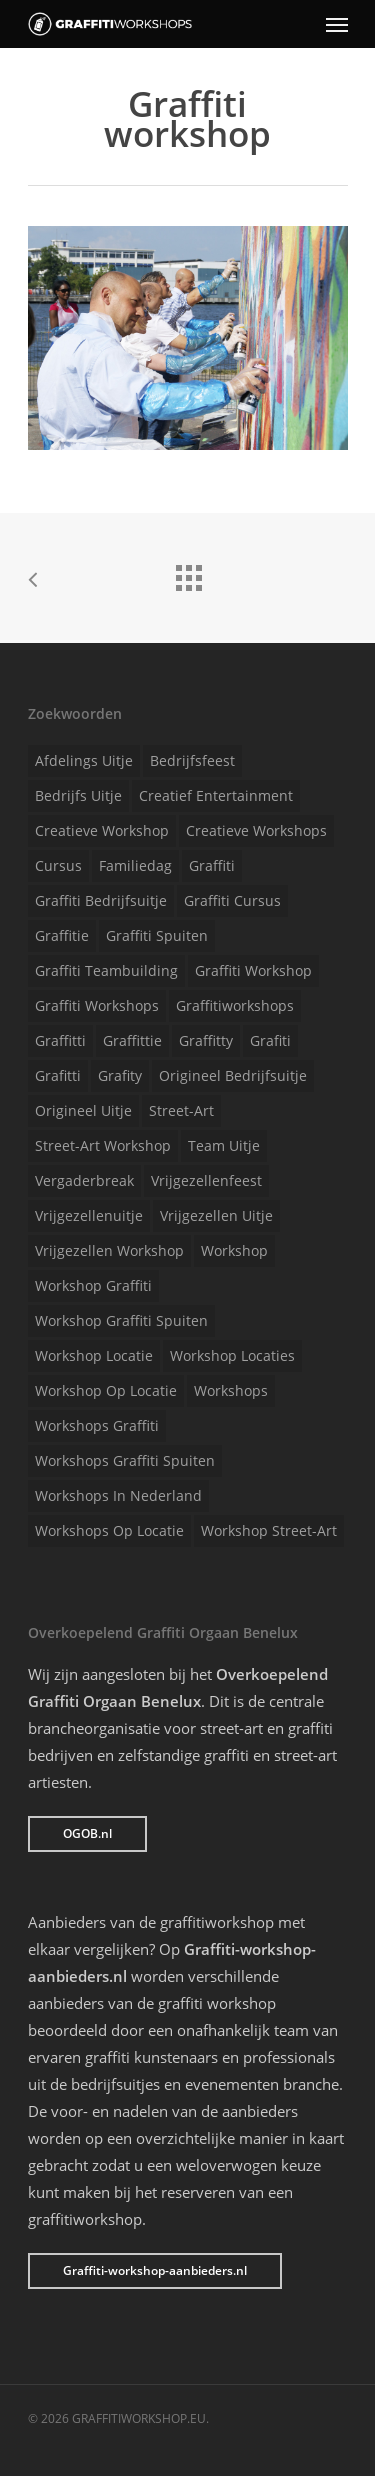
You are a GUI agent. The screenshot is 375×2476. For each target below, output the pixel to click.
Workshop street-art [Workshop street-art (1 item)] (269, 1530)
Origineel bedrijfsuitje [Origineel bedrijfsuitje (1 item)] (233, 1075)
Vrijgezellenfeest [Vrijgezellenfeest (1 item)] (206, 1180)
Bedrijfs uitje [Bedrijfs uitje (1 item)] (78, 795)
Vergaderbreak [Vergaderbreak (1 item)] (84, 1180)
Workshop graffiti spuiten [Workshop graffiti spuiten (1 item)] (121, 1320)
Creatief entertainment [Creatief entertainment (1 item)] (216, 795)
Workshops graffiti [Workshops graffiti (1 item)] (97, 1425)
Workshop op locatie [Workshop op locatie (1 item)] (106, 1390)
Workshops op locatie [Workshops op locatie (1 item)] (109, 1530)
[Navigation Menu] (337, 24)
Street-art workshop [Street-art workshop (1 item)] (103, 1145)
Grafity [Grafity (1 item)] (120, 1075)
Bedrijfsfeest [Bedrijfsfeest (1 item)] (192, 760)
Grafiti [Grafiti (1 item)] (270, 1040)
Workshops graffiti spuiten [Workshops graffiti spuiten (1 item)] (125, 1460)
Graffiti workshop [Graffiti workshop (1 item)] (253, 970)
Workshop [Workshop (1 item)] (234, 1250)
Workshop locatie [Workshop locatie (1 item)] (94, 1355)
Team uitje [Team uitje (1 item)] (224, 1145)
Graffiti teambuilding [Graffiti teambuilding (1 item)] (106, 970)
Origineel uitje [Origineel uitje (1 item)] (83, 1110)
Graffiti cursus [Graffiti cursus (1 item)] (232, 900)
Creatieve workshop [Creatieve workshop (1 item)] (102, 830)
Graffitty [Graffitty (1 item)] (206, 1040)
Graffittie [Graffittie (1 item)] (132, 1040)
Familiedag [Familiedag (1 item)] (135, 865)
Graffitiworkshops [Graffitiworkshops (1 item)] (235, 1005)
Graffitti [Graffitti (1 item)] (60, 1040)
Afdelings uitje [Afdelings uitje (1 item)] (84, 760)
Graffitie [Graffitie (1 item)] (62, 935)
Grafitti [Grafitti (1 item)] (58, 1075)
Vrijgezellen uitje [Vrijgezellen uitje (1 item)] (216, 1215)
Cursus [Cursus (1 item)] (58, 865)
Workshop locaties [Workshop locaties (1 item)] (232, 1355)
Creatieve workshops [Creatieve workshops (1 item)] (256, 830)
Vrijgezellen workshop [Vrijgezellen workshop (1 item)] (109, 1250)
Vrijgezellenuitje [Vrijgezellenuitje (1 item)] (89, 1215)
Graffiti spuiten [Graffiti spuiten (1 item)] (157, 935)
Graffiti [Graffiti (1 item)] (212, 865)
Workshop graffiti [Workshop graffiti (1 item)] (93, 1285)
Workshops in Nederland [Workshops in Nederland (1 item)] (118, 1495)
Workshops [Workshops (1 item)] (231, 1390)
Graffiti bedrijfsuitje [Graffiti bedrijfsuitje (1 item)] (101, 900)
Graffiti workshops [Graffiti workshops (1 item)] (97, 1005)
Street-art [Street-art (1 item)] (181, 1110)
